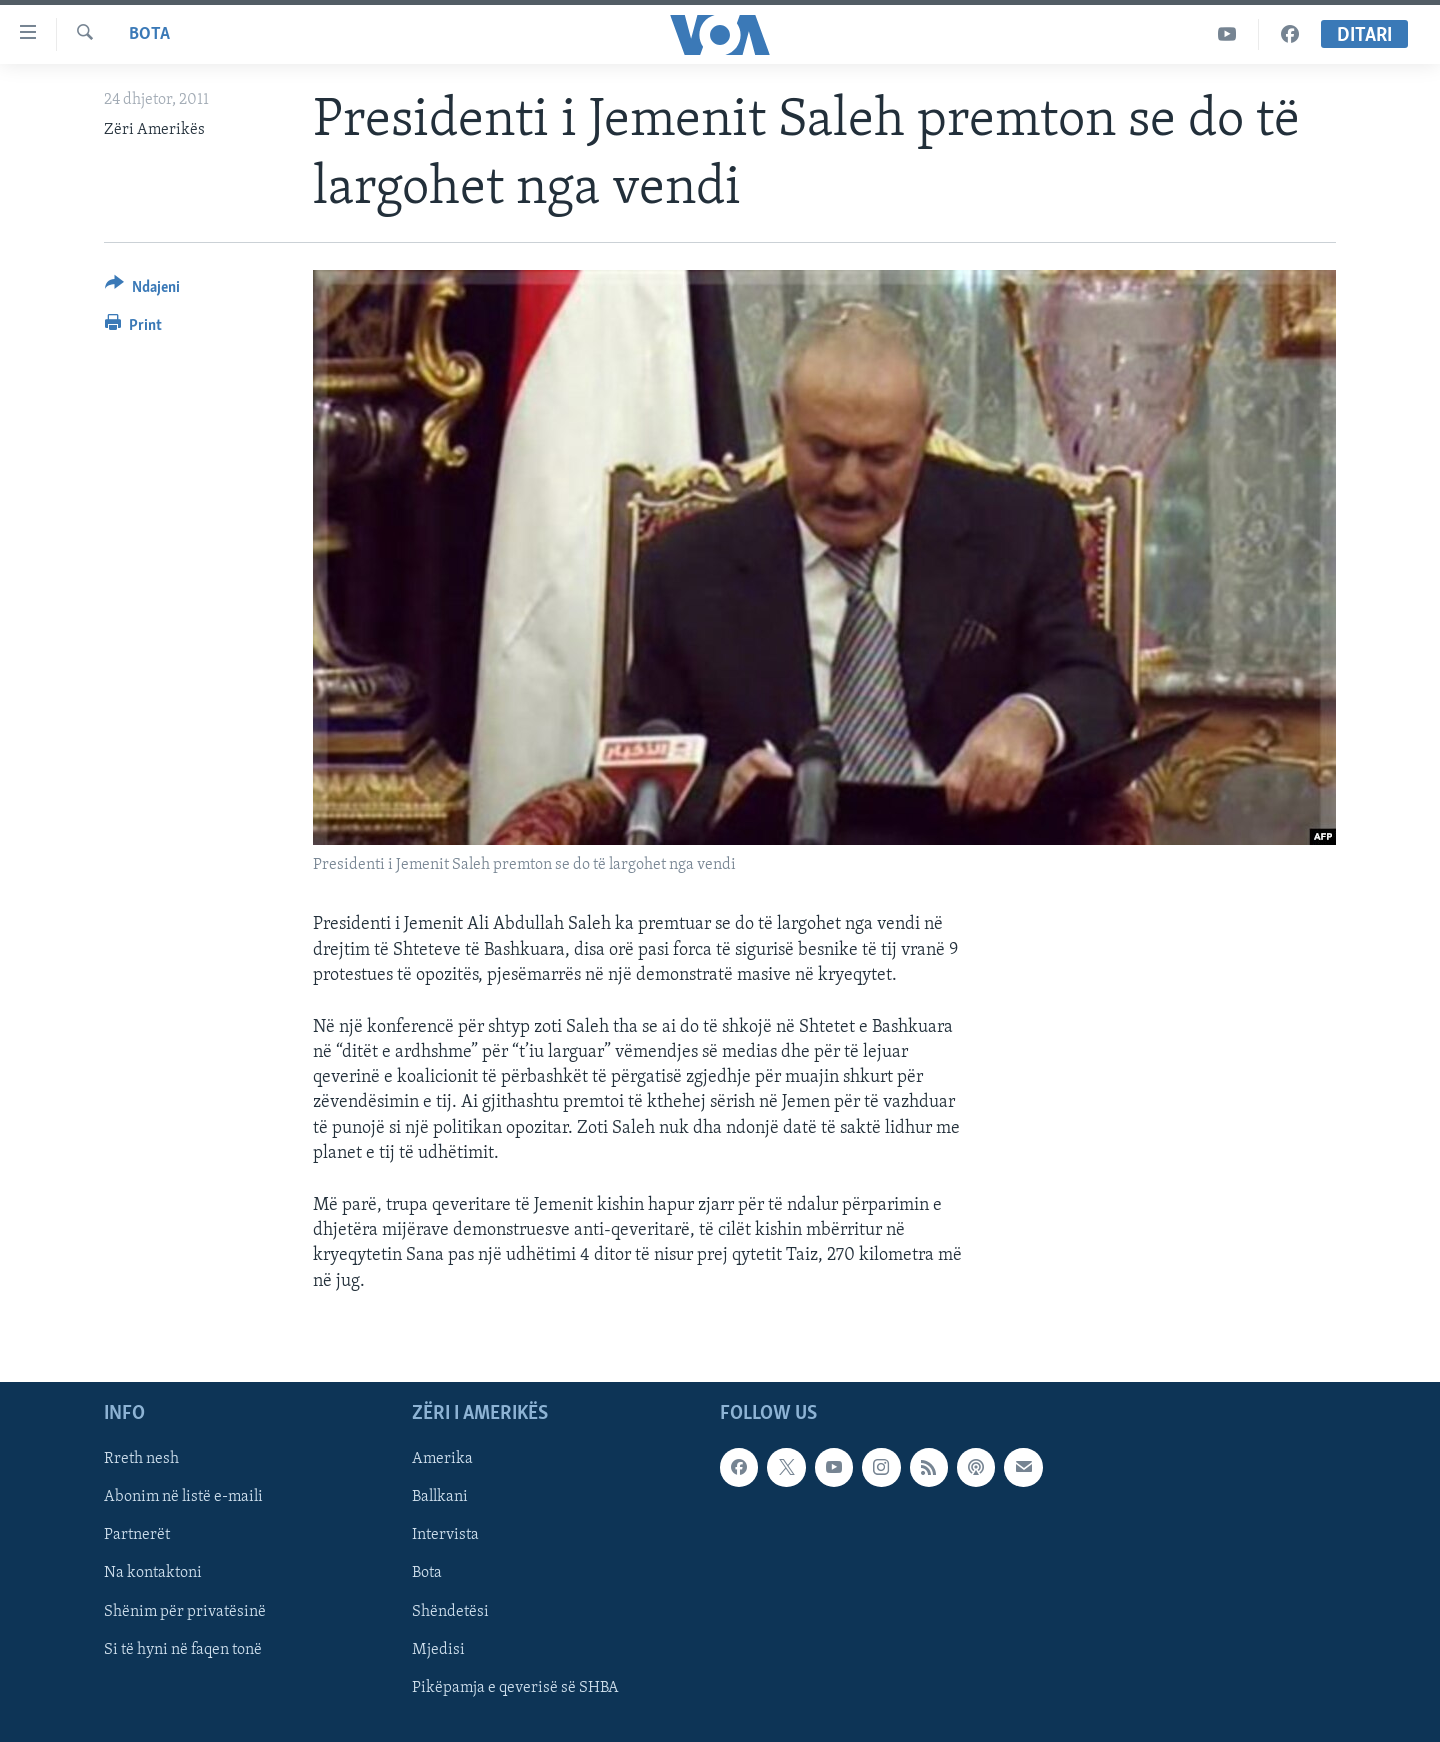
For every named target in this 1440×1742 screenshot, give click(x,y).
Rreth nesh (141, 1459)
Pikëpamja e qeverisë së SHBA (515, 1687)
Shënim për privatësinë (185, 1611)
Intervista (445, 1535)
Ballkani (440, 1497)
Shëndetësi (450, 1611)
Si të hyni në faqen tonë (183, 1649)
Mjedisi (438, 1649)
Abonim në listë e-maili (183, 1497)
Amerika (442, 1459)
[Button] (142, 290)
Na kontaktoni (153, 1573)
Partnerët (137, 1535)
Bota (149, 34)
